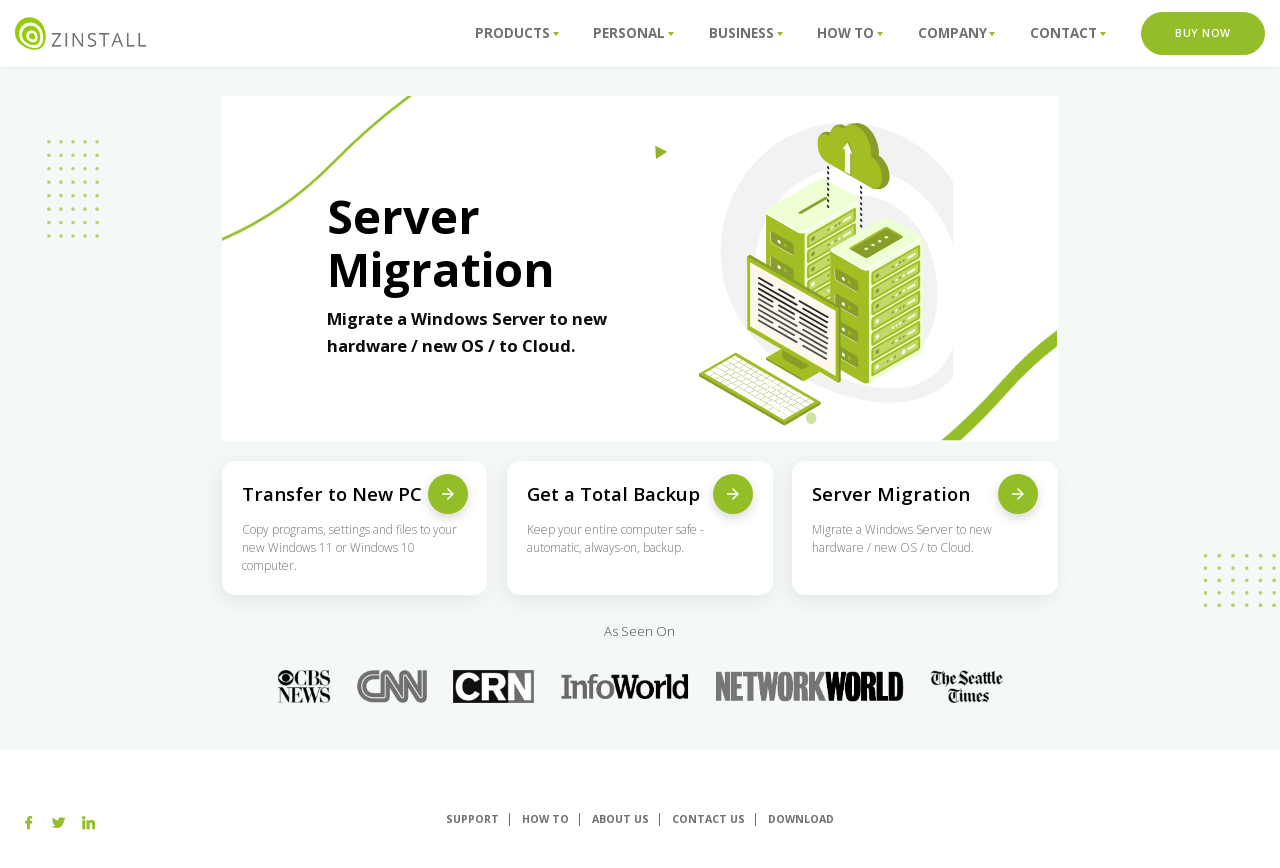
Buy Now (1203, 33)
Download (801, 819)
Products (517, 33)
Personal (633, 33)
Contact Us (708, 819)
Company (957, 33)
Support (472, 819)
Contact (1068, 33)
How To (850, 33)
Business (746, 33)
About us (620, 819)
